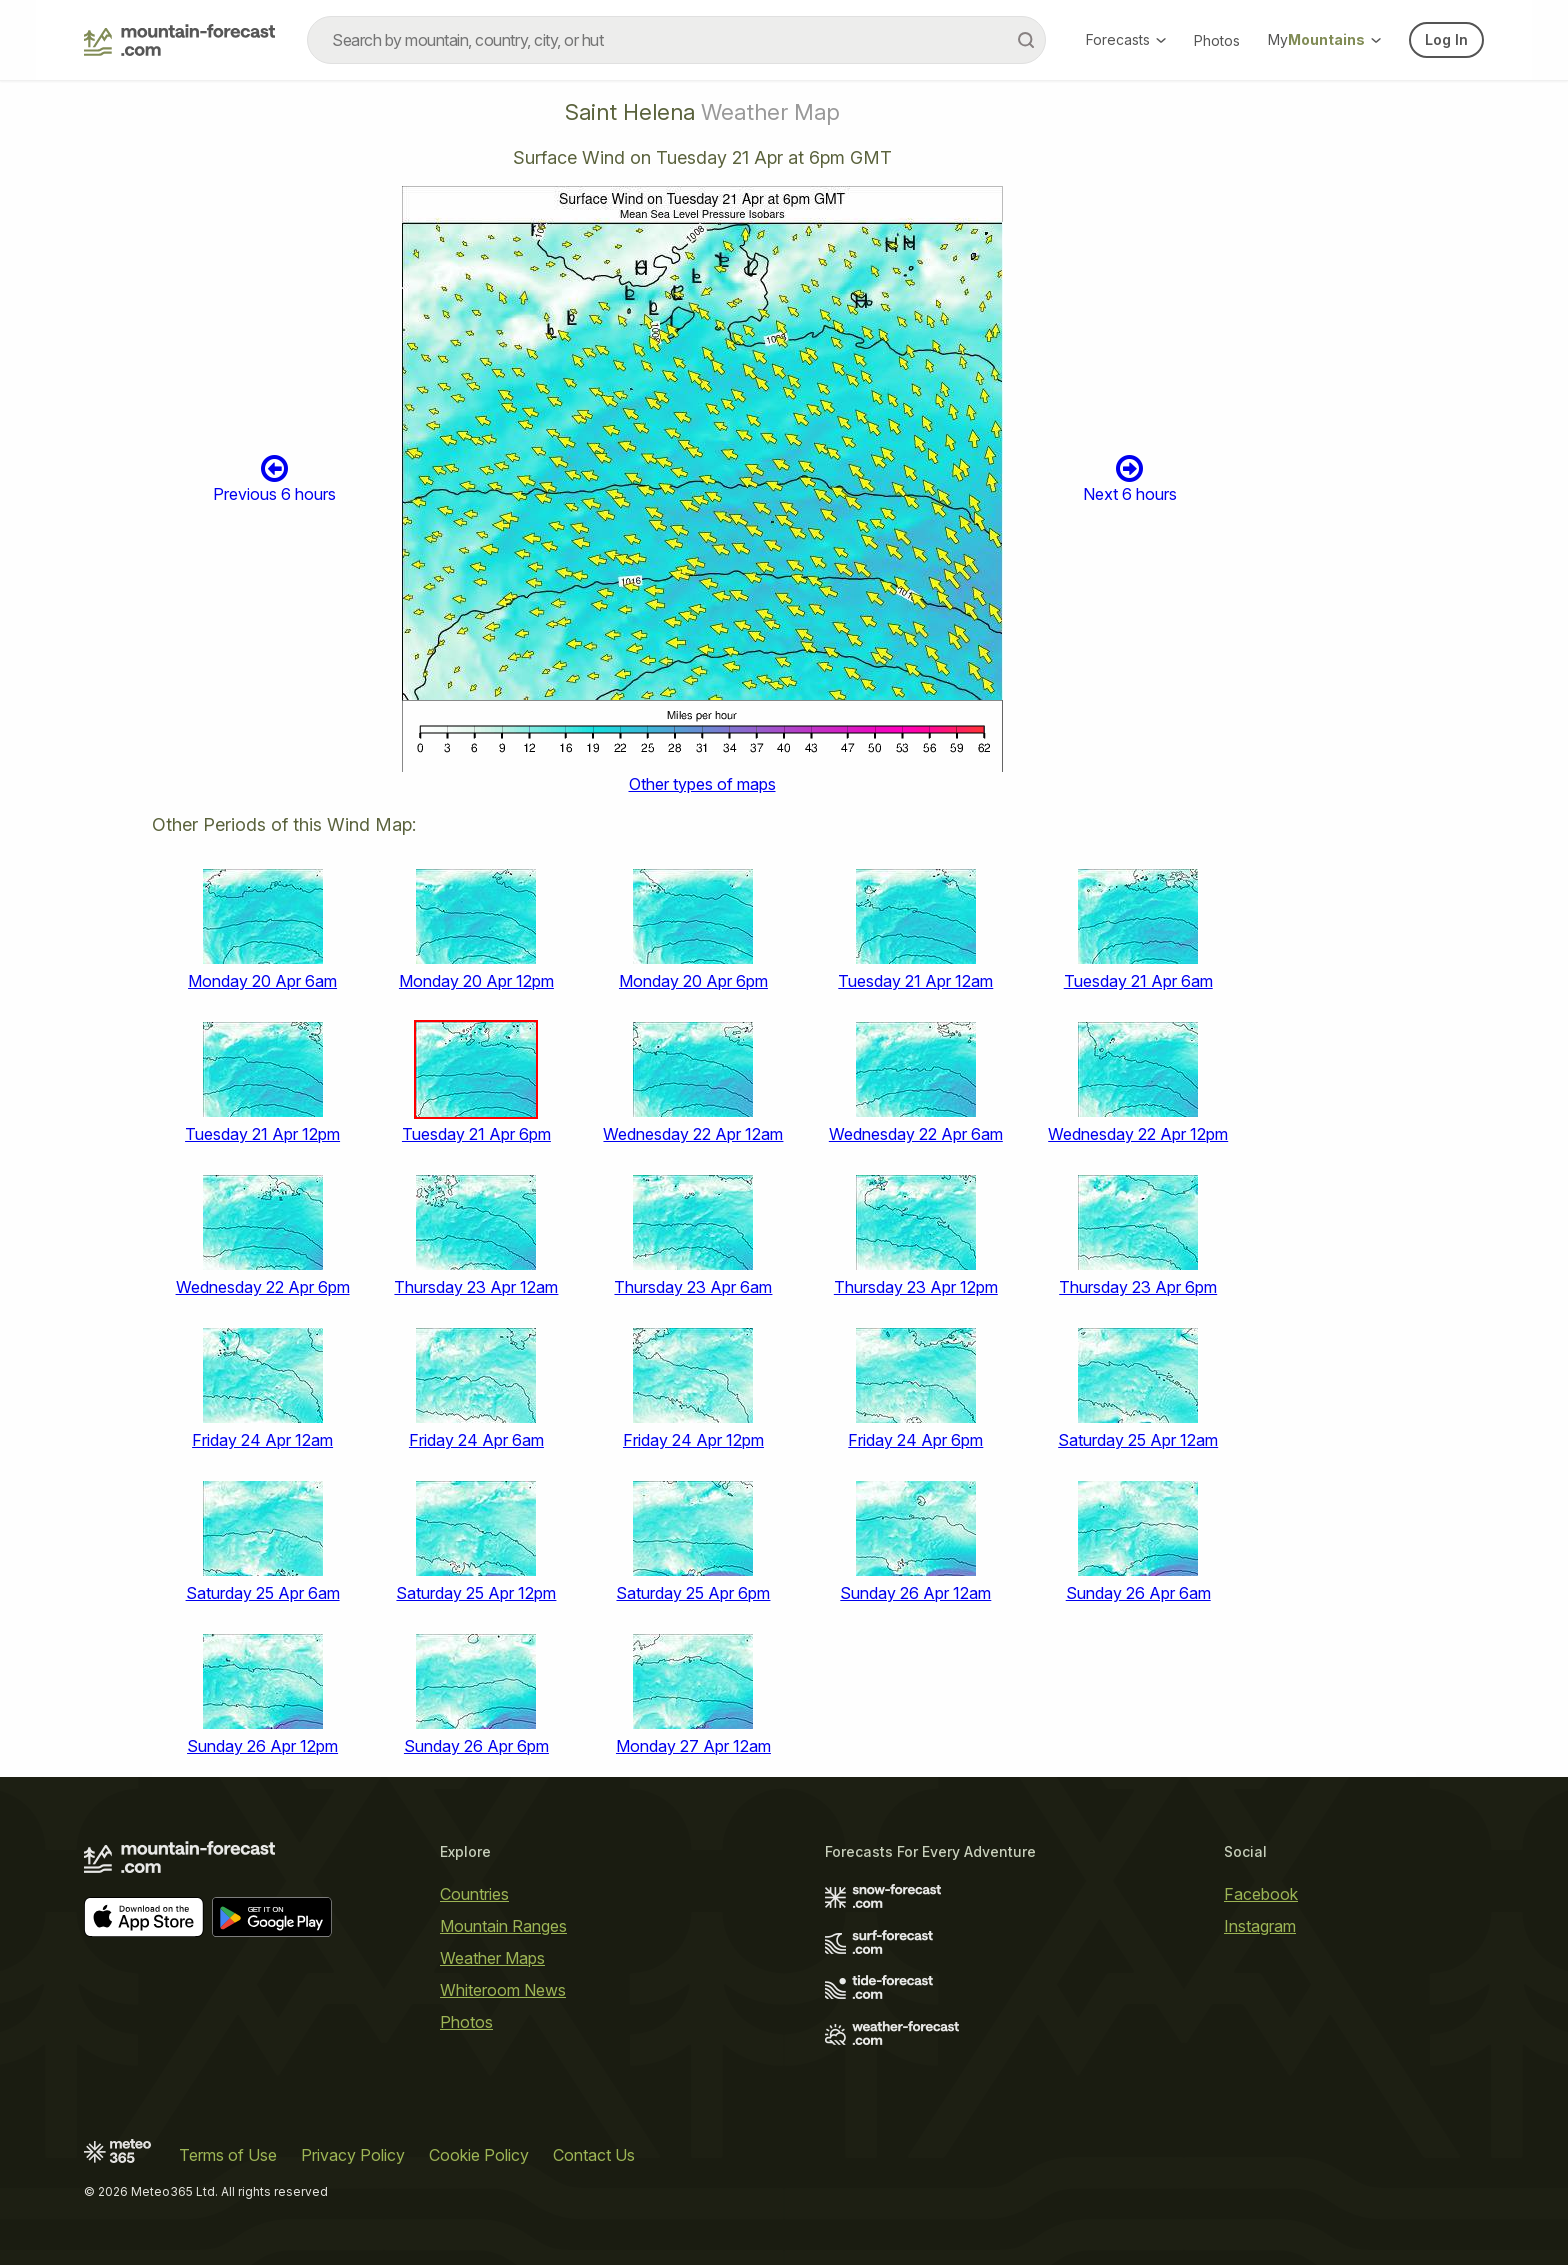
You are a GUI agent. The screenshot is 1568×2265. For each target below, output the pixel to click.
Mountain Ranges (503, 1926)
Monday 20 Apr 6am (262, 981)
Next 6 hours (1130, 478)
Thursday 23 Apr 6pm (1138, 1287)
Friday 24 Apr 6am (476, 1440)
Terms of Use (228, 2155)
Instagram (1260, 1926)
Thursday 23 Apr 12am (476, 1287)
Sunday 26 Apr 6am (1138, 1593)
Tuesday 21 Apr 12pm (262, 1134)
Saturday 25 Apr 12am (1138, 1440)
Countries (474, 1894)
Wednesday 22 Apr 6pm (263, 1287)
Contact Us (594, 2155)
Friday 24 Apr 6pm (915, 1440)
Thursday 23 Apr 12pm (916, 1287)
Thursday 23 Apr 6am (693, 1287)
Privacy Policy (353, 2155)
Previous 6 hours (274, 478)
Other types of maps (702, 784)
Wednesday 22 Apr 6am (916, 1134)
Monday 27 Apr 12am (693, 1746)
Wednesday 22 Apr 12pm (1138, 1134)
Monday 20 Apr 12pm (476, 981)
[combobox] (676, 40)
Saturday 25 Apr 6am (263, 1593)
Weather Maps (492, 1958)
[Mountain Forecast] (179, 40)
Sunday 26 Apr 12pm (262, 1746)
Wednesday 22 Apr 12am (693, 1134)
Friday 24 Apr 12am (262, 1440)
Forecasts (1126, 39)
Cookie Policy (479, 2155)
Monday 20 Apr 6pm (693, 981)
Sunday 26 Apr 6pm (476, 1746)
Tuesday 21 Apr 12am (915, 981)
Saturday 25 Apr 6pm (693, 1593)
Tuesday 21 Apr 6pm (476, 1134)
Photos (1217, 40)
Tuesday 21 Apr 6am (1138, 981)
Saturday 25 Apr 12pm (476, 1593)
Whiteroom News (503, 1990)
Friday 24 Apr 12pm (693, 1440)
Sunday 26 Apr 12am (915, 1593)
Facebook (1261, 1894)
